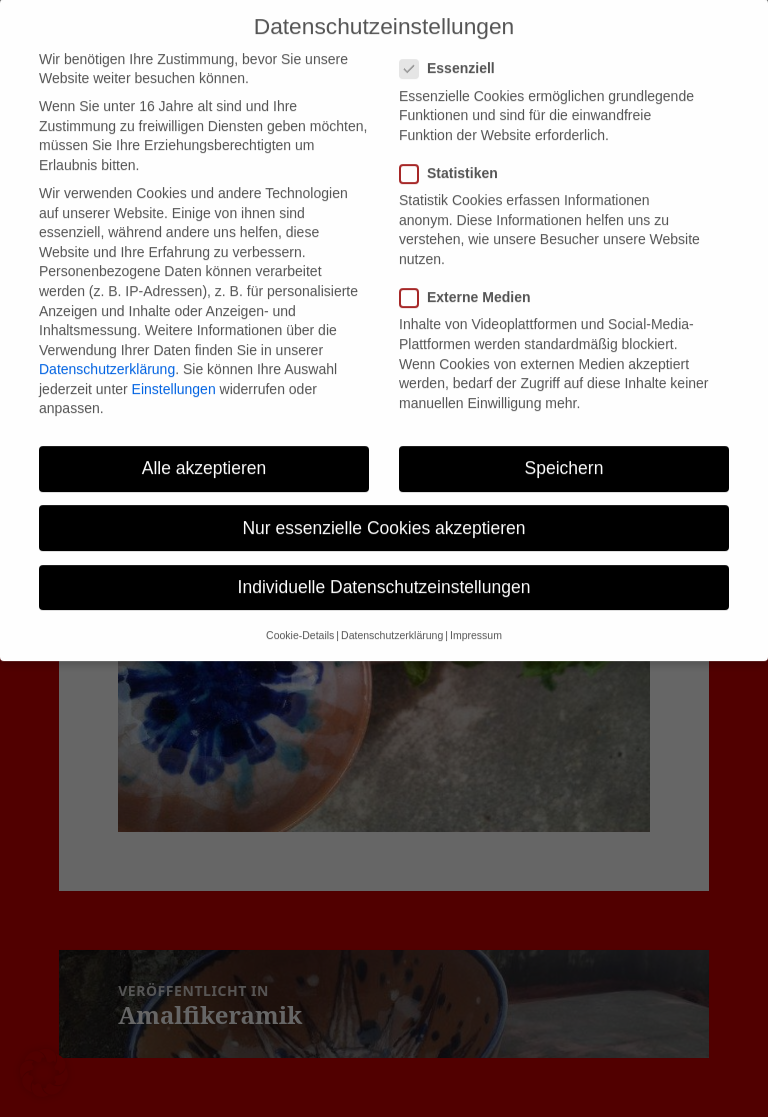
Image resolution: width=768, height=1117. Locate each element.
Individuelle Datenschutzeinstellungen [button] (384, 569)
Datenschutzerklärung (107, 351)
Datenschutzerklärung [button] (392, 617)
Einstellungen (174, 371)
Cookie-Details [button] (300, 617)
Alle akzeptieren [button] (204, 450)
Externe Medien (471, 279)
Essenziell (453, 50)
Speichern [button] (564, 450)
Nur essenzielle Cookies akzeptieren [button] (383, 509)
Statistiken (455, 155)
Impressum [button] (476, 617)
